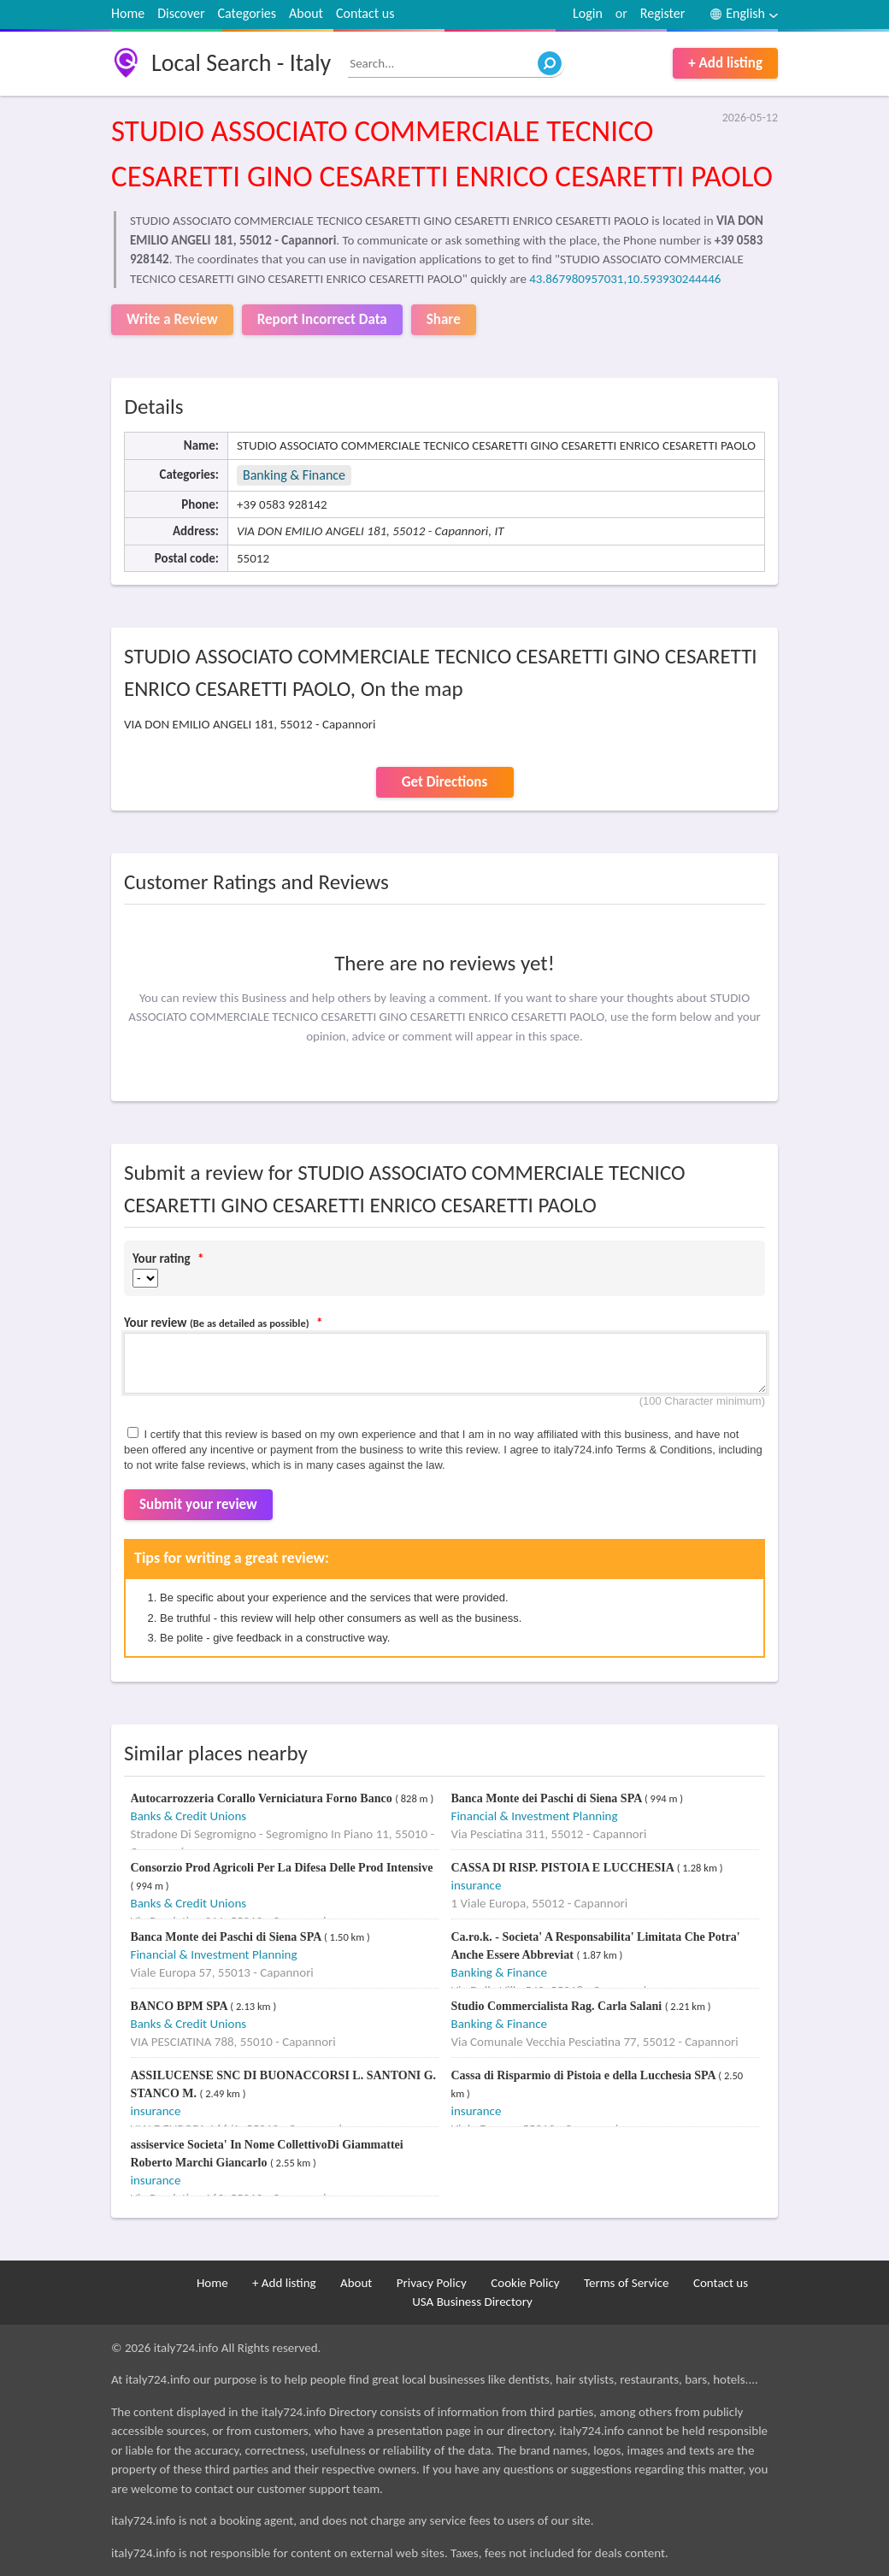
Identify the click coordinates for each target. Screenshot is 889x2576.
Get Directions (444, 782)
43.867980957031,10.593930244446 (625, 278)
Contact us (365, 13)
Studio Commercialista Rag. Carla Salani (558, 2006)
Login (588, 13)
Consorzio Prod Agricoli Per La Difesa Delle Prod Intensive (282, 1867)
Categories (247, 13)
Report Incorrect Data (322, 319)
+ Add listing (725, 63)
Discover (180, 13)
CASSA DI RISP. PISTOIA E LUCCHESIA (564, 1867)
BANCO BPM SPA (181, 2006)
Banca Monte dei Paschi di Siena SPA (548, 1798)
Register (662, 13)
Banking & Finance (294, 475)
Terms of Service (626, 2282)
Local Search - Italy (241, 63)
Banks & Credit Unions (189, 1816)
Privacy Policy (432, 2282)
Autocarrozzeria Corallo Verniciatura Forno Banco (263, 1798)
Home (127, 13)
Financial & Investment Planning (534, 1816)
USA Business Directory (472, 2301)
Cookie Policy (525, 2282)
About (306, 13)
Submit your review (198, 1504)
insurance (476, 1885)
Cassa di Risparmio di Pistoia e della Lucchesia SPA (585, 2075)
